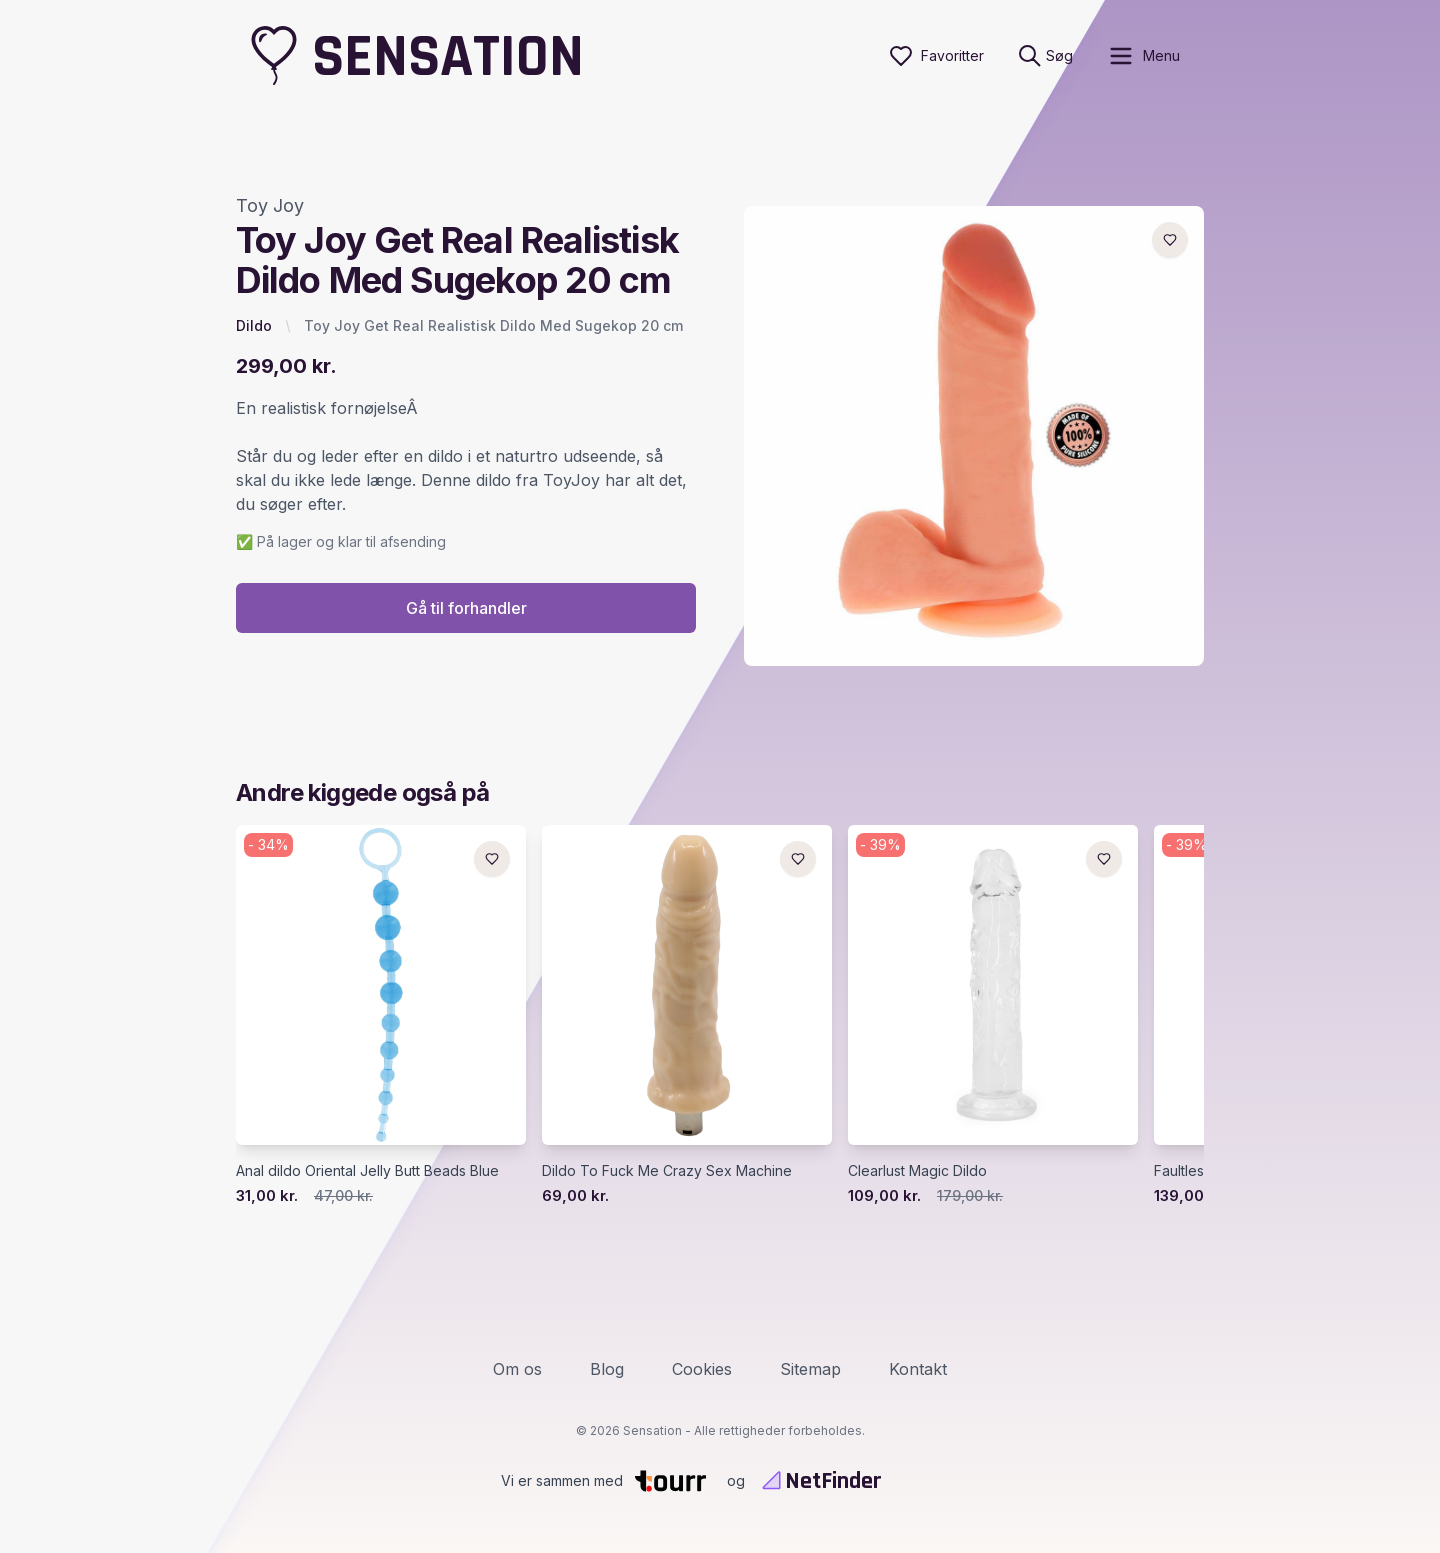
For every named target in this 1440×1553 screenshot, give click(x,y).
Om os (517, 1369)
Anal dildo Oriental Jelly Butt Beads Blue (367, 1171)
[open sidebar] (1143, 56)
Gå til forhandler (466, 609)
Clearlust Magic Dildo (917, 1171)
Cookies (702, 1369)
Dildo (254, 325)
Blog (607, 1369)
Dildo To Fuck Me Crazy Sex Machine (667, 1171)
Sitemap (810, 1369)
